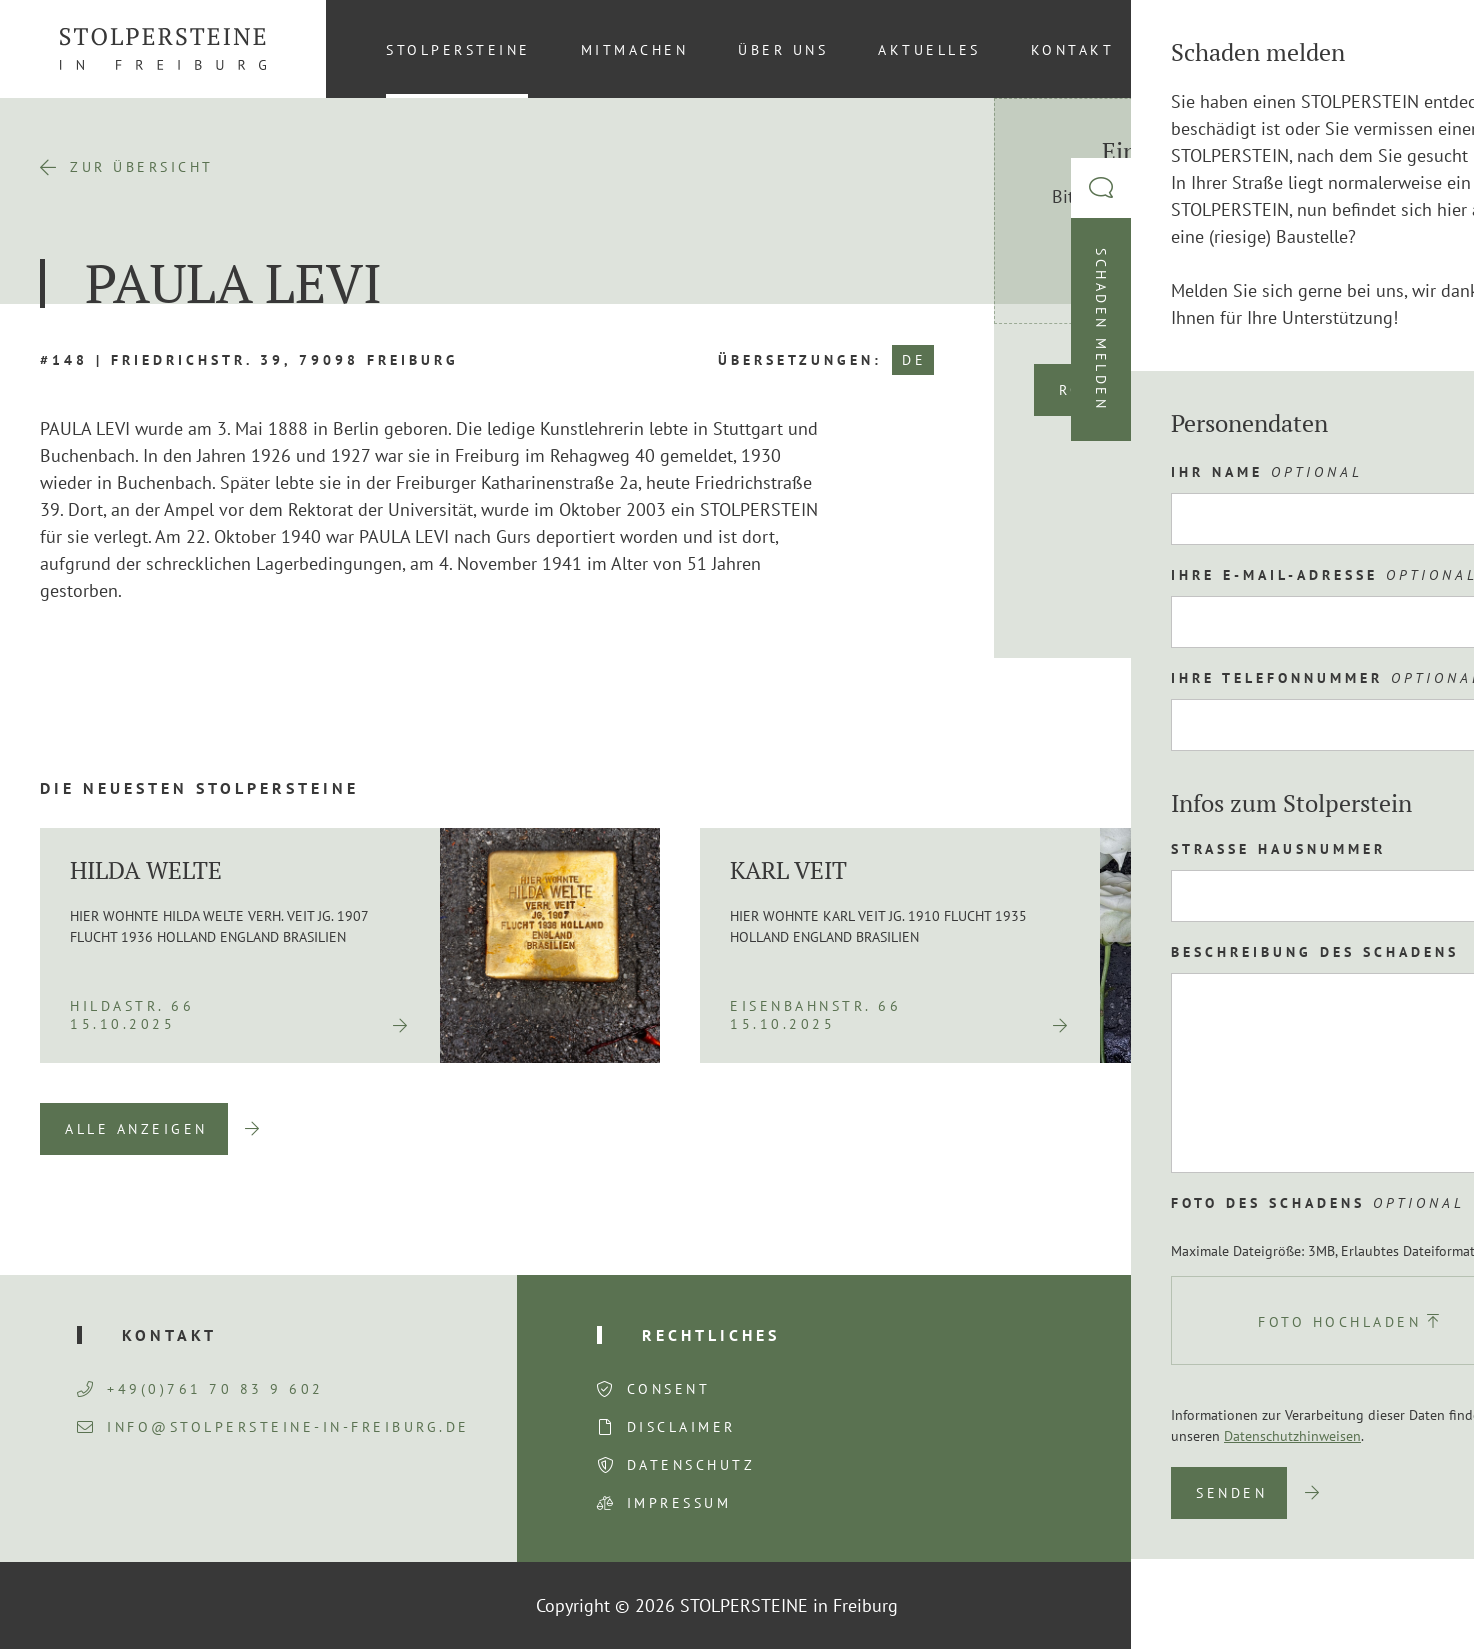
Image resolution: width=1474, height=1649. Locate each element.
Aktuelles (929, 50)
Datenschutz (691, 1465)
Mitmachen (635, 50)
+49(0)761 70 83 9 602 (200, 1389)
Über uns (783, 50)
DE (914, 360)
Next (1404, 1129)
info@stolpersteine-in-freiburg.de (273, 1427)
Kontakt (1073, 50)
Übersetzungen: (800, 360)
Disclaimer (681, 1427)
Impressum (679, 1503)
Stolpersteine (458, 50)
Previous (1301, 1129)
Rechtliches (711, 1335)
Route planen (1127, 390)
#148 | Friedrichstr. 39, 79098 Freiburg (249, 360)
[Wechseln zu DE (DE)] (1403, 49)
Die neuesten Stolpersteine (199, 788)
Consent (669, 1389)
